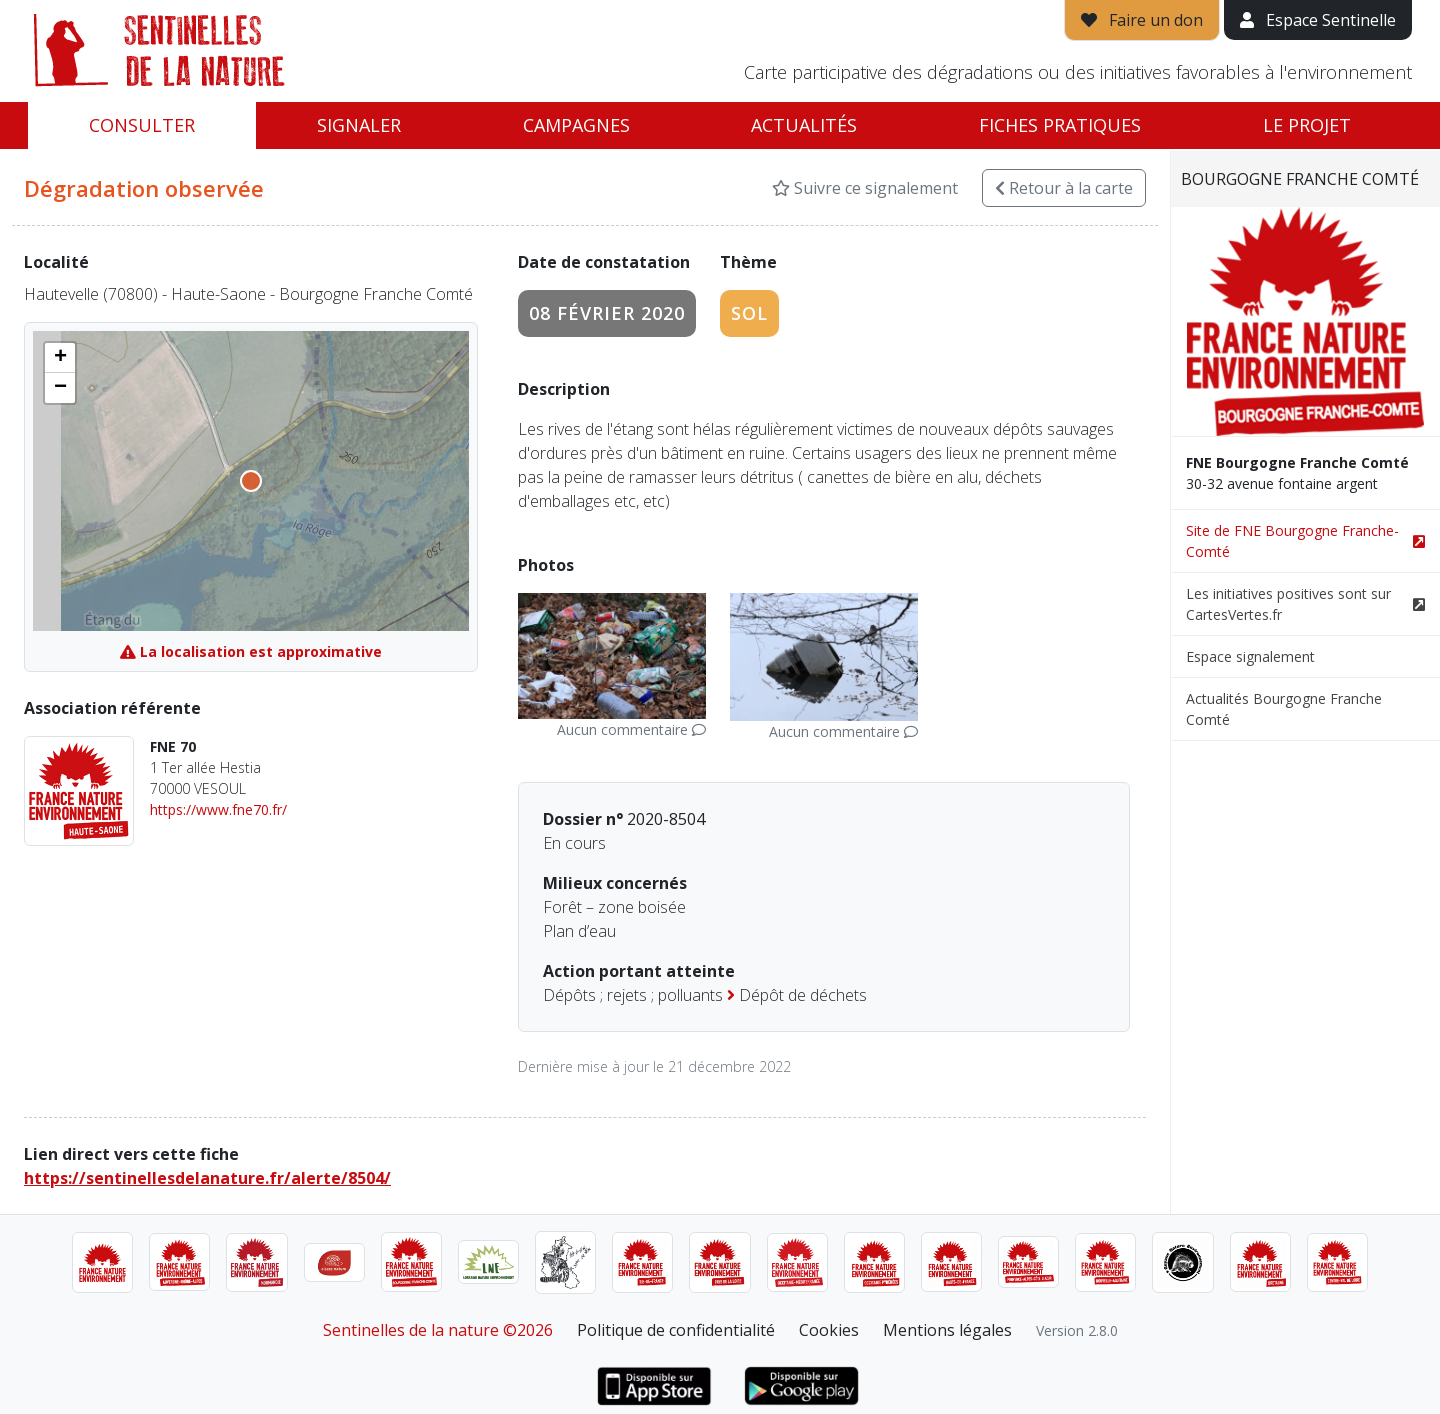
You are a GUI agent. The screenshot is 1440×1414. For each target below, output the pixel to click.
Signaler (359, 125)
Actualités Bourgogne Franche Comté (1284, 709)
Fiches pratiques (1060, 125)
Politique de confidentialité (676, 1330)
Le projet (1307, 125)
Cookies (829, 1330)
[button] (60, 358)
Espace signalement (1250, 656)
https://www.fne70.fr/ (218, 809)
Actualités (804, 125)
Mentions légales (947, 1330)
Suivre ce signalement (865, 188)
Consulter (142, 125)
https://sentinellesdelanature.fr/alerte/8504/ (207, 1178)
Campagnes (576, 125)
